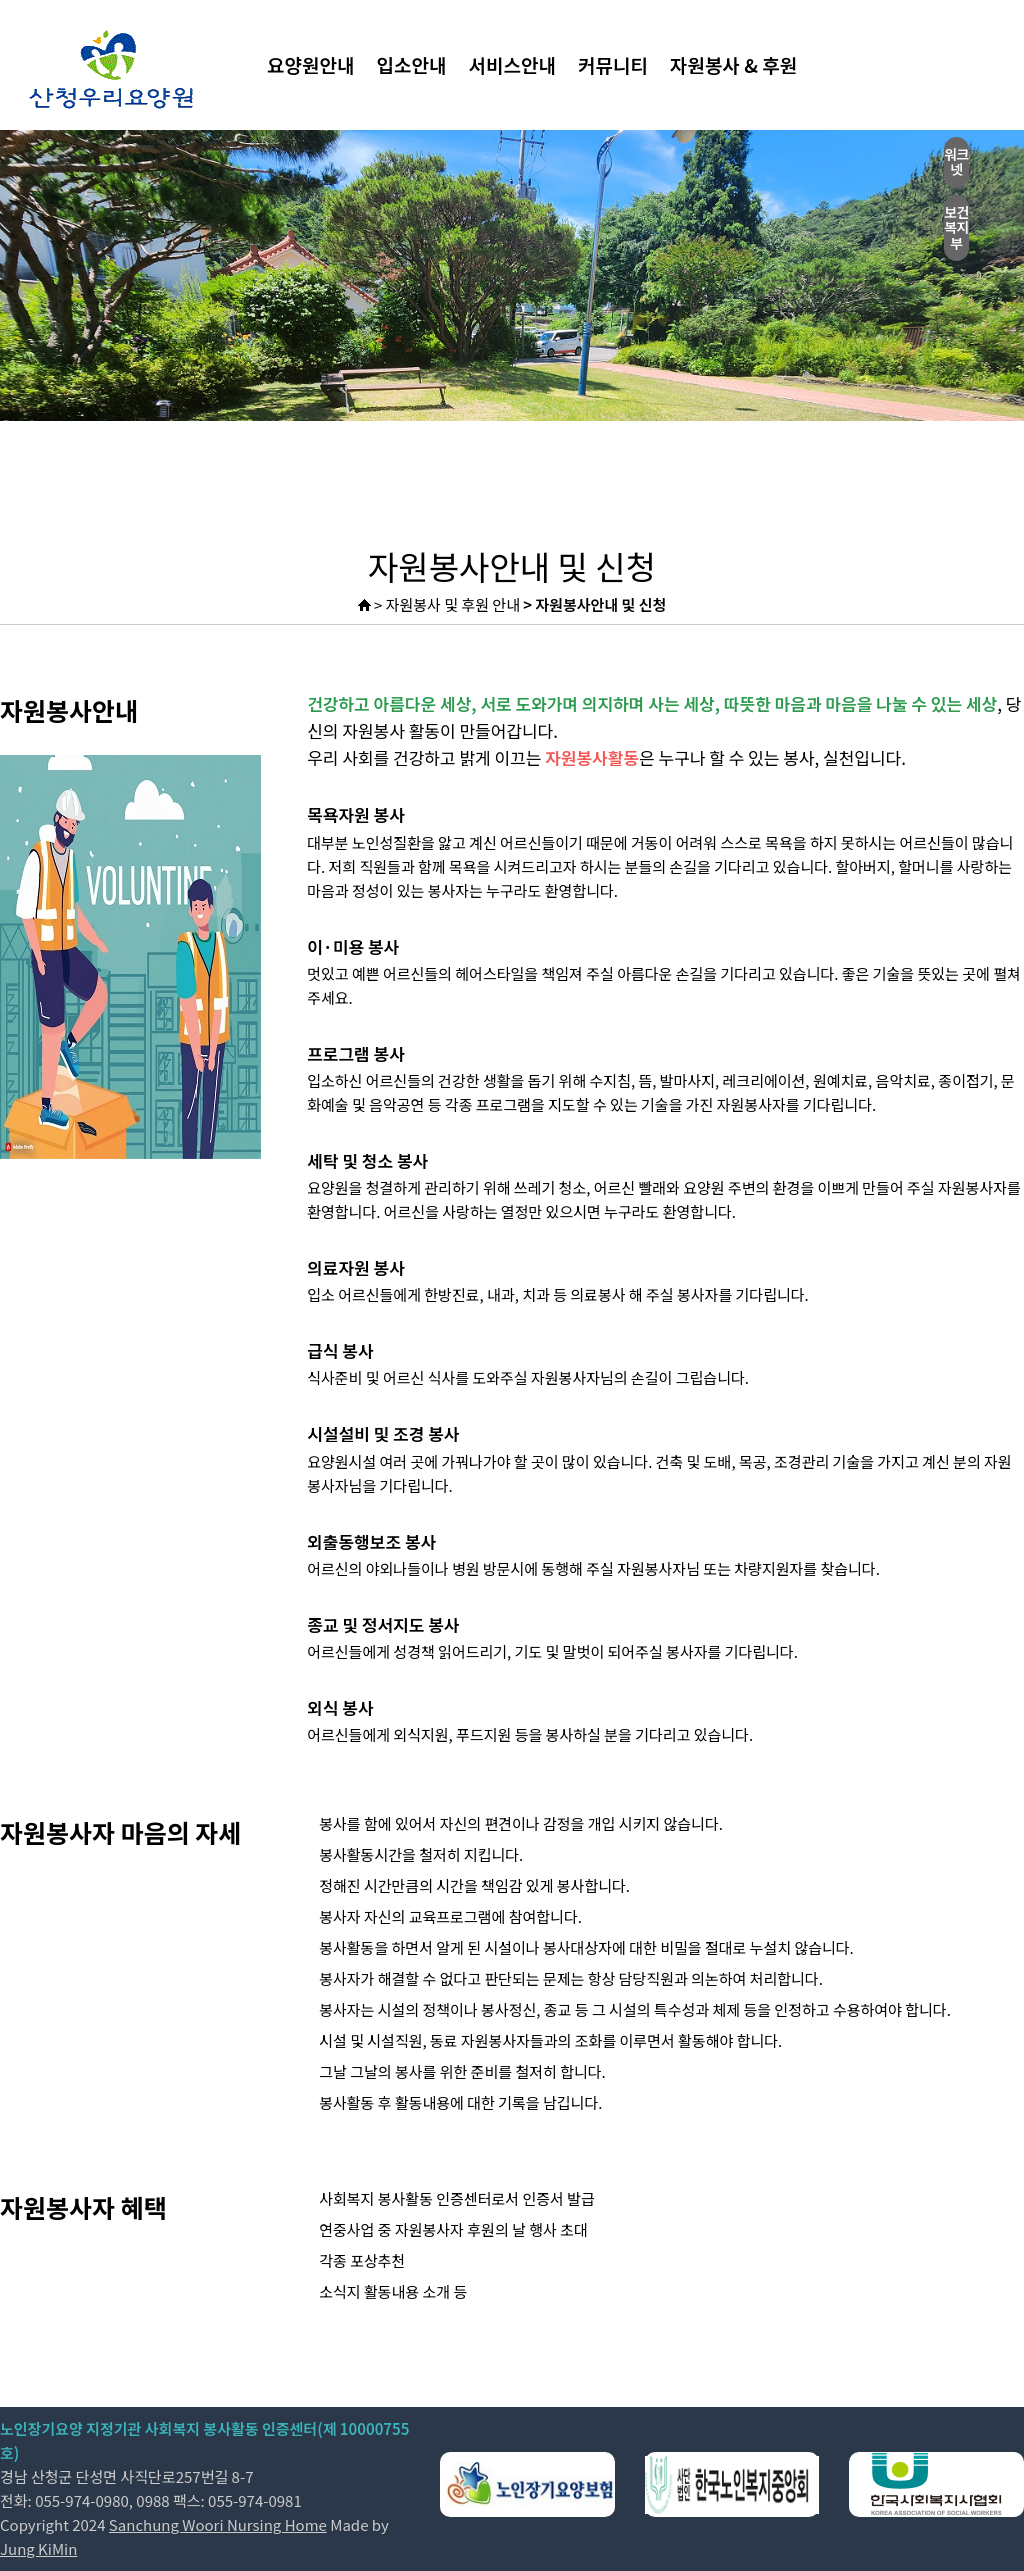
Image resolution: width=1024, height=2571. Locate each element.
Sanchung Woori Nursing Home (218, 2524)
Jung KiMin (38, 2548)
